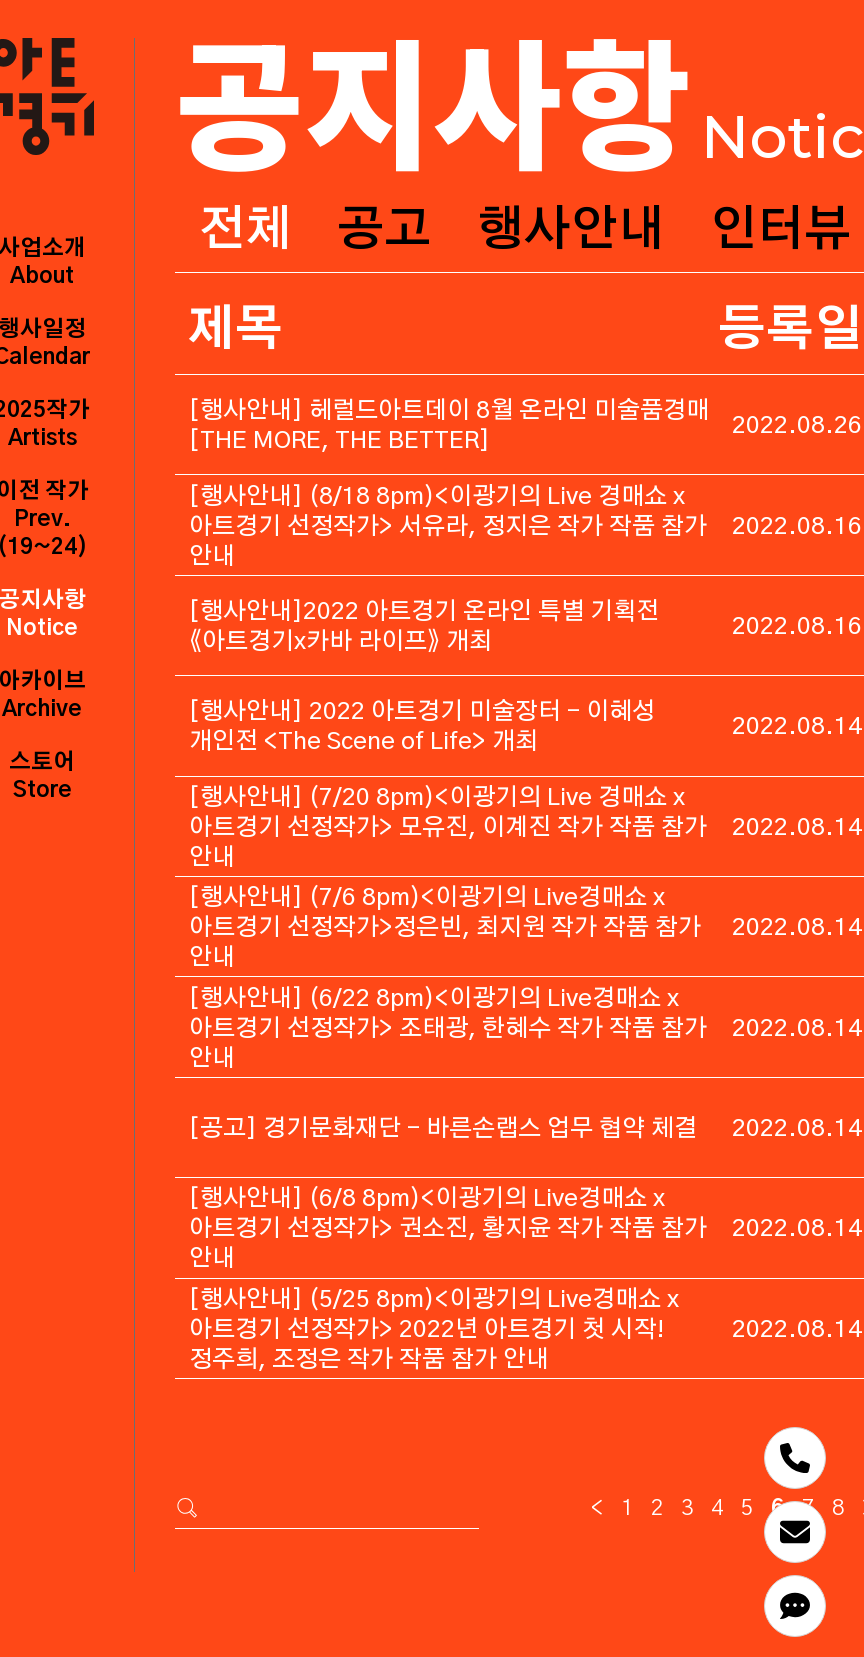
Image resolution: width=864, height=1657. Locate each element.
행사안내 (571, 231)
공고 (384, 231)
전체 (245, 231)
